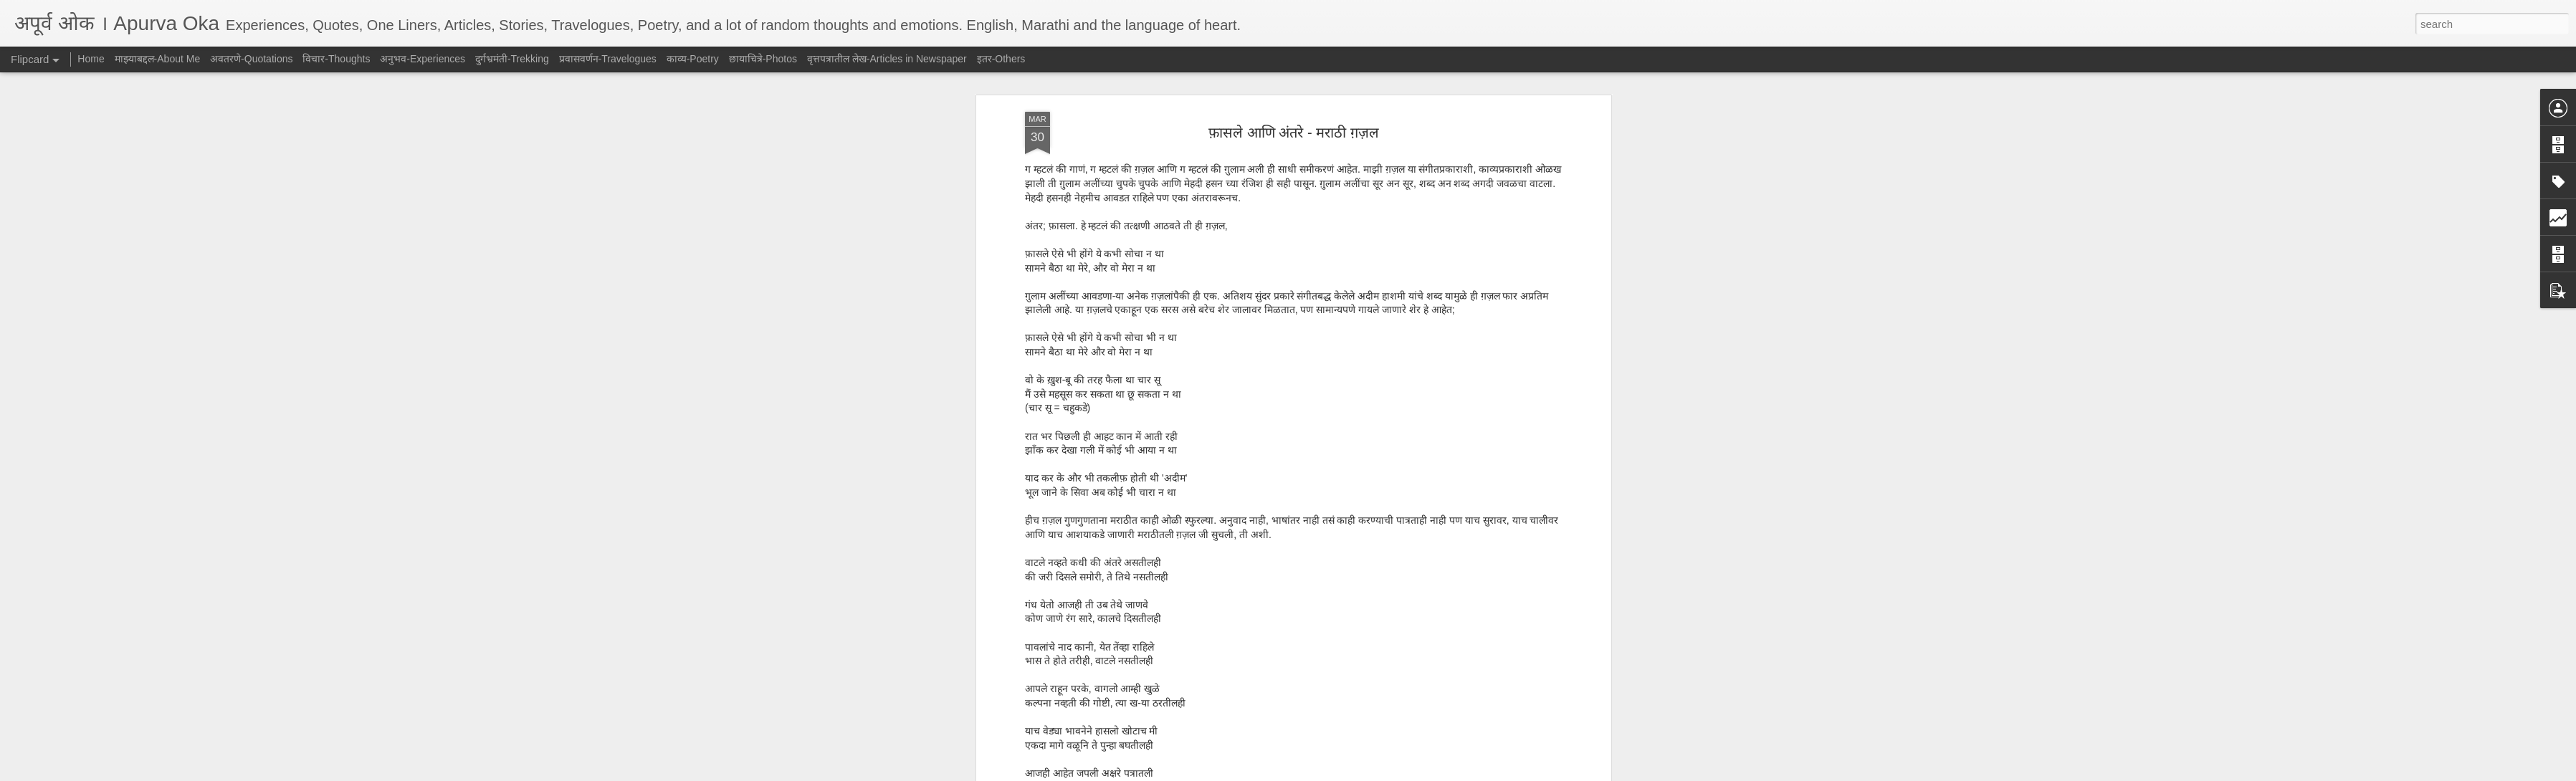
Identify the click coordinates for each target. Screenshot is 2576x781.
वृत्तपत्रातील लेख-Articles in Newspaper (887, 58)
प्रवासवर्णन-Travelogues (608, 58)
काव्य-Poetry (693, 58)
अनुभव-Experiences (422, 58)
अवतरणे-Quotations (251, 58)
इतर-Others (1001, 58)
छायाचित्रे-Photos (763, 58)
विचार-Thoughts (336, 58)
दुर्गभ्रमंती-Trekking (512, 58)
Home (90, 58)
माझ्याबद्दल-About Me (158, 58)
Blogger (1333, 773)
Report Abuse (1375, 773)
